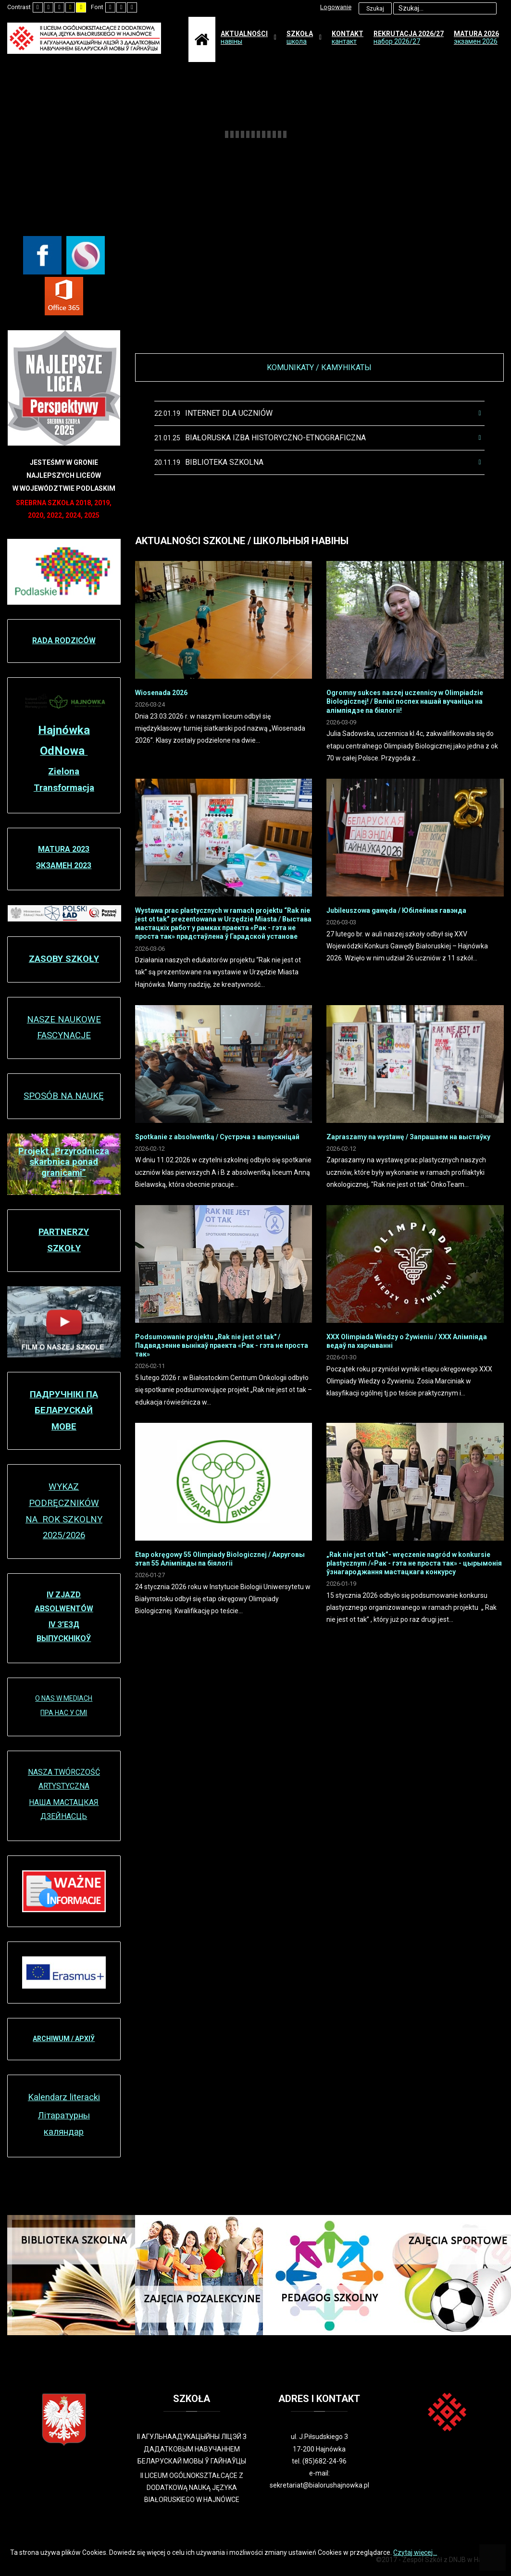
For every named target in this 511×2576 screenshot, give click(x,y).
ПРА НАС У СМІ (63, 1713)
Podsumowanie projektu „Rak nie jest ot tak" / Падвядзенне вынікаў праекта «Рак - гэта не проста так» (221, 1345)
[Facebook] (42, 255)
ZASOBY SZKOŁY (64, 959)
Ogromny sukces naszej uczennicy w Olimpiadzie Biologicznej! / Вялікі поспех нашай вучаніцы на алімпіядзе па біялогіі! (404, 701)
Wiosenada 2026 (161, 693)
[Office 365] (64, 296)
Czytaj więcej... (415, 2552)
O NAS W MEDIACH (63, 1698)
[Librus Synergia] (85, 255)
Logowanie (335, 7)
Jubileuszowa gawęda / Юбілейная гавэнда (396, 910)
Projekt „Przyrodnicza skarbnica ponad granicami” (63, 1162)
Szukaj (375, 8)
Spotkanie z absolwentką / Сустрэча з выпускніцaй (217, 1137)
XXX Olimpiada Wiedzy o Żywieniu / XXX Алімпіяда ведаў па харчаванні (406, 1341)
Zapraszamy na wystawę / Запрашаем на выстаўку (408, 1137)
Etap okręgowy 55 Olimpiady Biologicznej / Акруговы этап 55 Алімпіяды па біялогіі (220, 1559)
